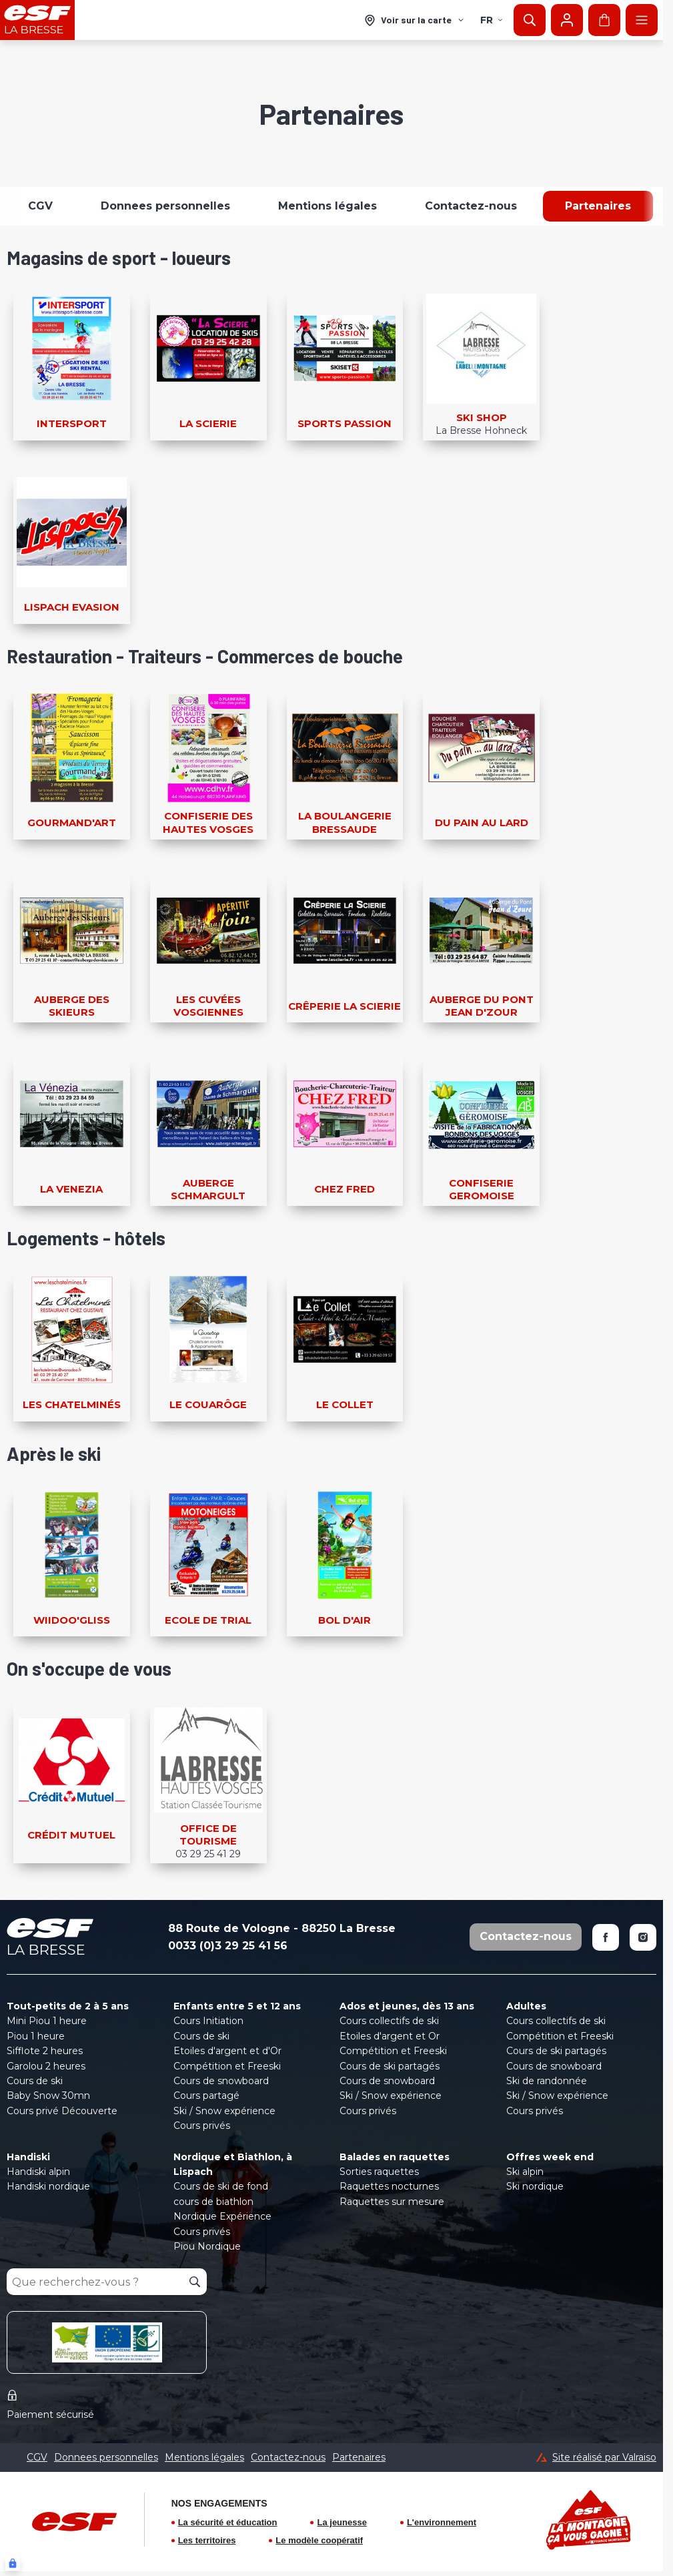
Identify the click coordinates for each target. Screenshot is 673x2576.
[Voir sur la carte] (414, 20)
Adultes (526, 2006)
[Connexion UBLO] (12, 2563)
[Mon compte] (567, 20)
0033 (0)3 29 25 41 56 (227, 1945)
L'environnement (441, 2522)
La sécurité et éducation (227, 2522)
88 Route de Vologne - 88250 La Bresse (282, 1928)
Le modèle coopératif (319, 2540)
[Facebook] (605, 1937)
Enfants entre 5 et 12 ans (237, 2006)
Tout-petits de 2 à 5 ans (68, 2006)
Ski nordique (535, 2186)
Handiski (28, 2157)
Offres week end (550, 2157)
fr (492, 20)
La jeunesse (341, 2522)
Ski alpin (525, 2172)
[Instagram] (643, 1937)
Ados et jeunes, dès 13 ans (407, 2006)
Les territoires (207, 2540)
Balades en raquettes (395, 2157)
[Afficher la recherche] (530, 20)
